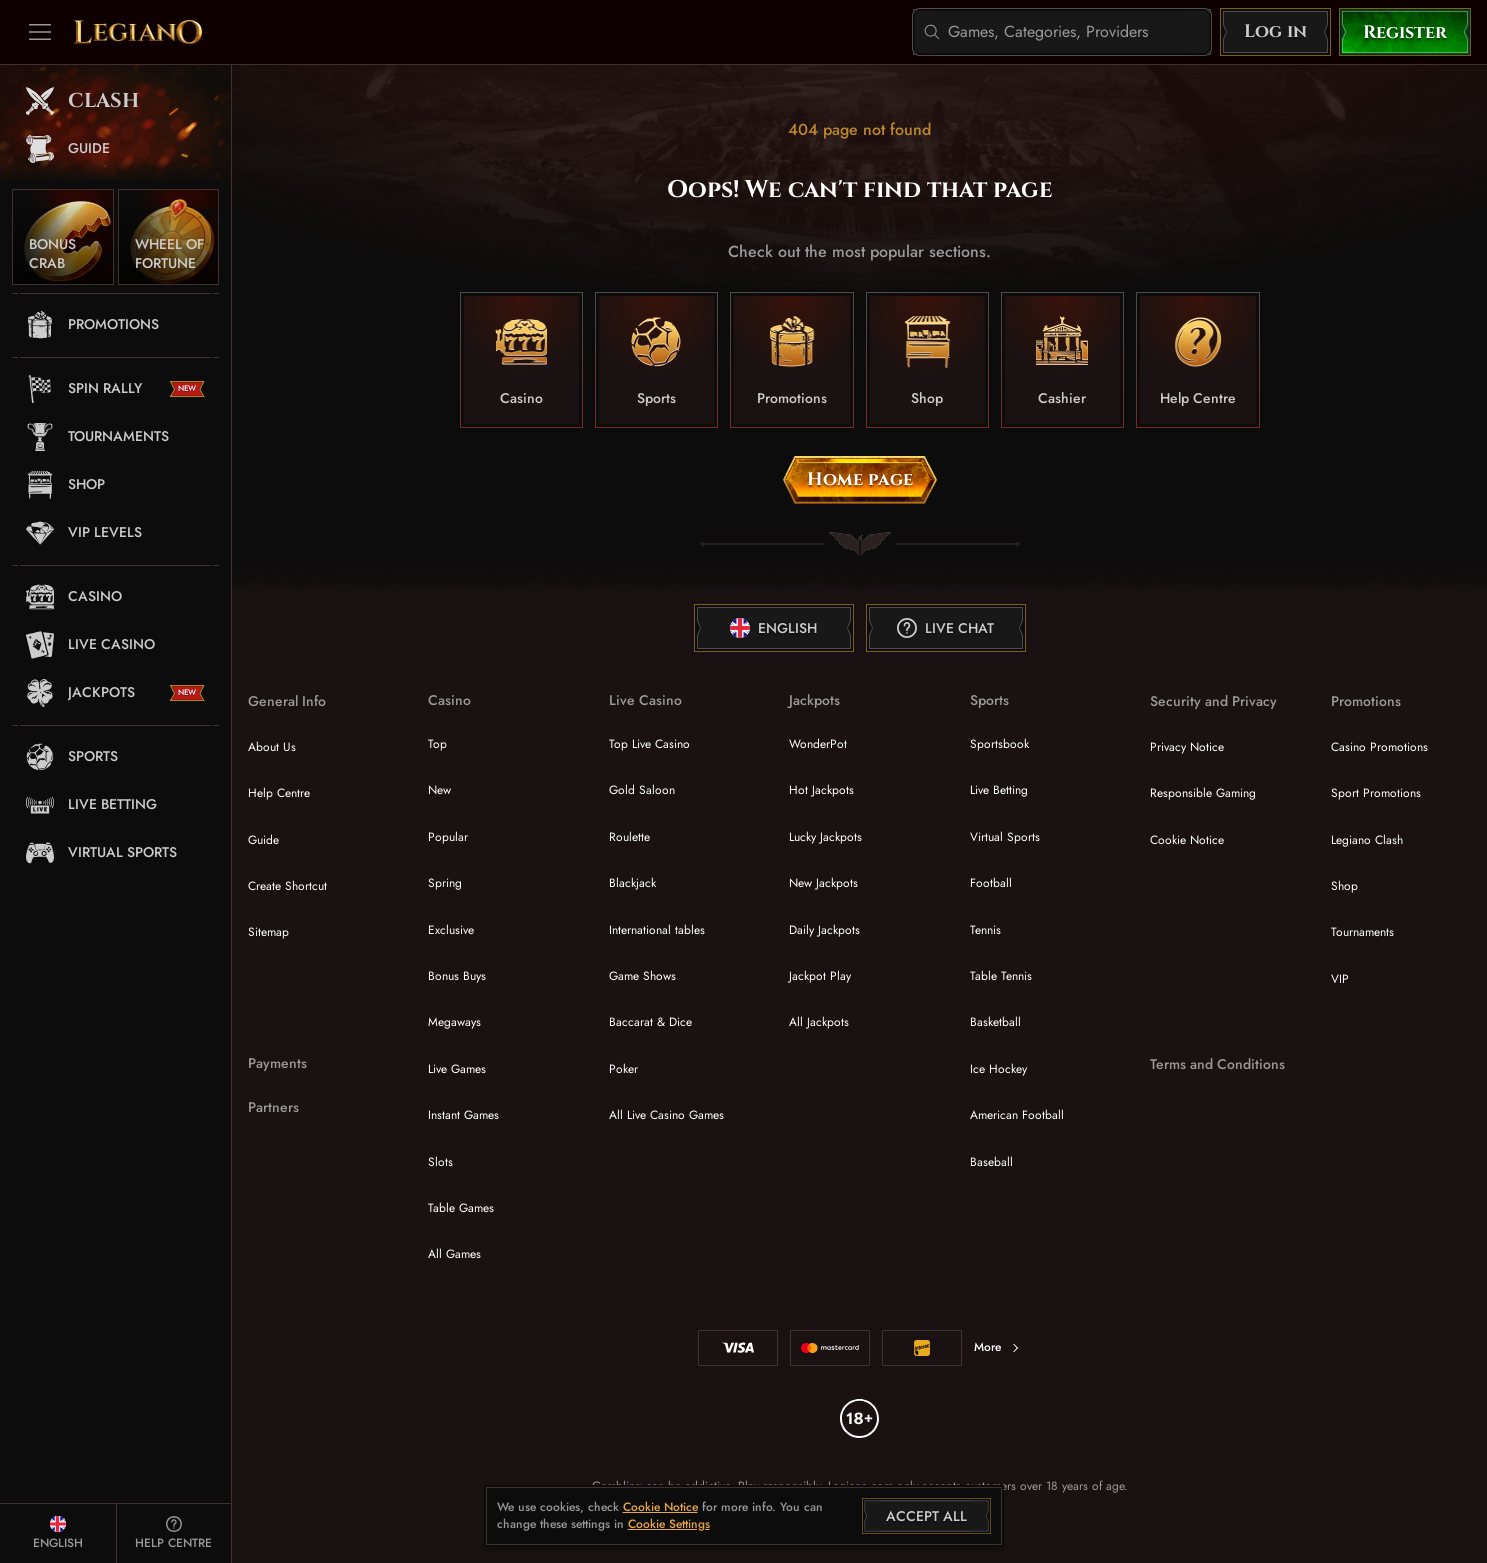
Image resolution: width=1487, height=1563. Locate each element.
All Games (454, 1254)
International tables (657, 930)
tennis (985, 930)
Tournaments (1362, 932)
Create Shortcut (287, 886)
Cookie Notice (1187, 840)
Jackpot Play (820, 976)
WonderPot (818, 744)
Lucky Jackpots (825, 837)
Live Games (457, 1069)
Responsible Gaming (1203, 793)
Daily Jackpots (824, 930)
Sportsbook (999, 744)
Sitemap (268, 932)
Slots (440, 1162)
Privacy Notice (1187, 747)
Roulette (629, 837)
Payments (277, 1063)
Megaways (454, 1022)
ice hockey (998, 1069)
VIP (1340, 979)
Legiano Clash (1367, 840)
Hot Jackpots (821, 790)
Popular (448, 837)
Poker (623, 1069)
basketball (995, 1022)
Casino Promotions (1379, 747)
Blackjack (632, 883)
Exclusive (451, 930)
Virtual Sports (1005, 837)
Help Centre (279, 793)
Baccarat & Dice (650, 1022)
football (991, 883)
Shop (1344, 886)
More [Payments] (997, 1347)
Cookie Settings (669, 1525)
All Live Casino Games (666, 1115)
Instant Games (463, 1115)
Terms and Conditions (1217, 1064)
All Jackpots (819, 1022)
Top (437, 744)
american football (1017, 1115)
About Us (272, 747)
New (439, 790)
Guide (263, 840)
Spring (445, 883)
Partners (273, 1107)
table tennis (1001, 976)
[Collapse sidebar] (40, 32)
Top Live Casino (649, 744)
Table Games (461, 1208)
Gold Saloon (642, 790)
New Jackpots (823, 883)
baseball (991, 1162)
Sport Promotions (1376, 793)
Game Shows (642, 976)
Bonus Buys (457, 976)
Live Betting (999, 790)
